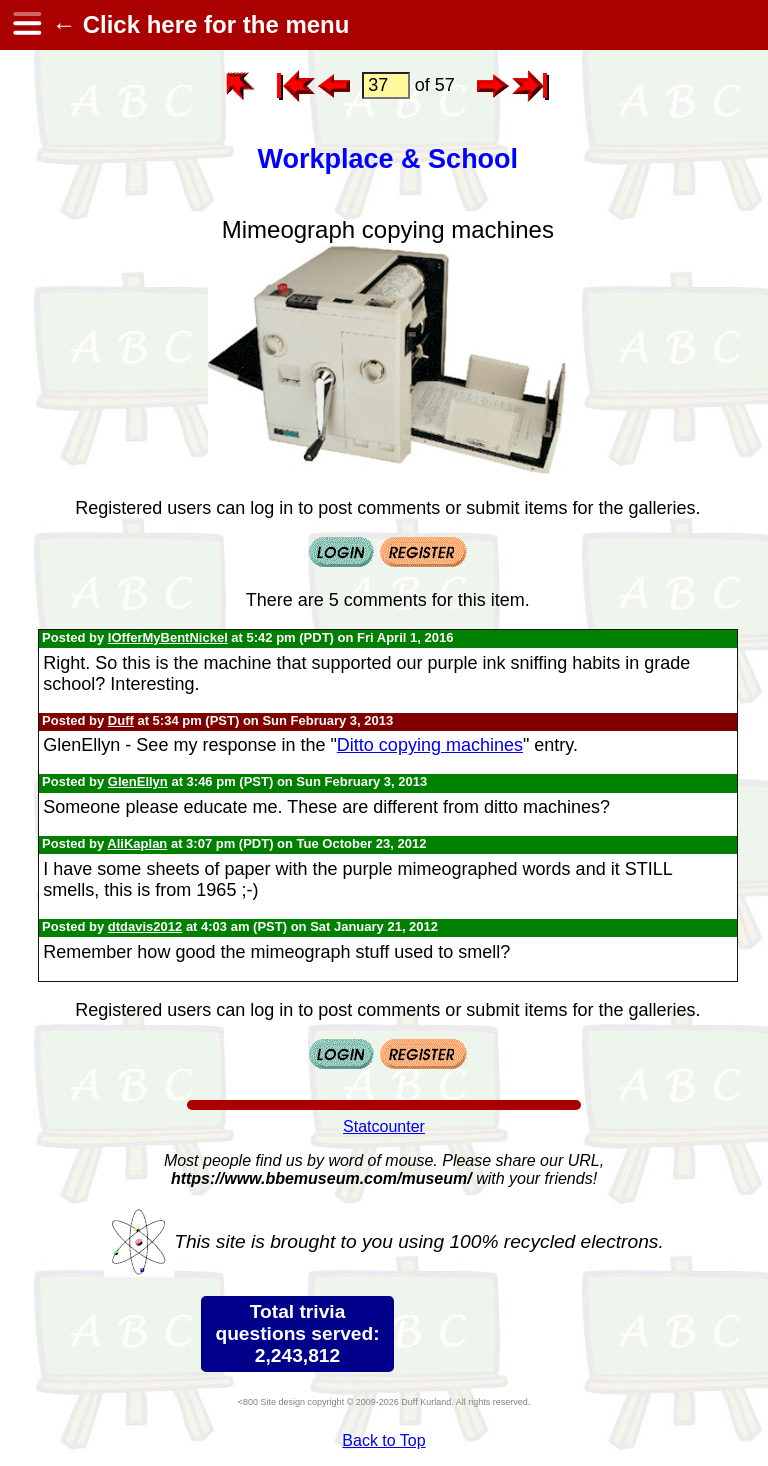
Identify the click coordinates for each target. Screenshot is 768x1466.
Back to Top (383, 1440)
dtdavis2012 (145, 926)
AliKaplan (137, 843)
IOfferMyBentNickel (168, 637)
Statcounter (384, 1126)
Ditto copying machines (430, 745)
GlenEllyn (138, 781)
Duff (121, 720)
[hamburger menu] (26, 25)
